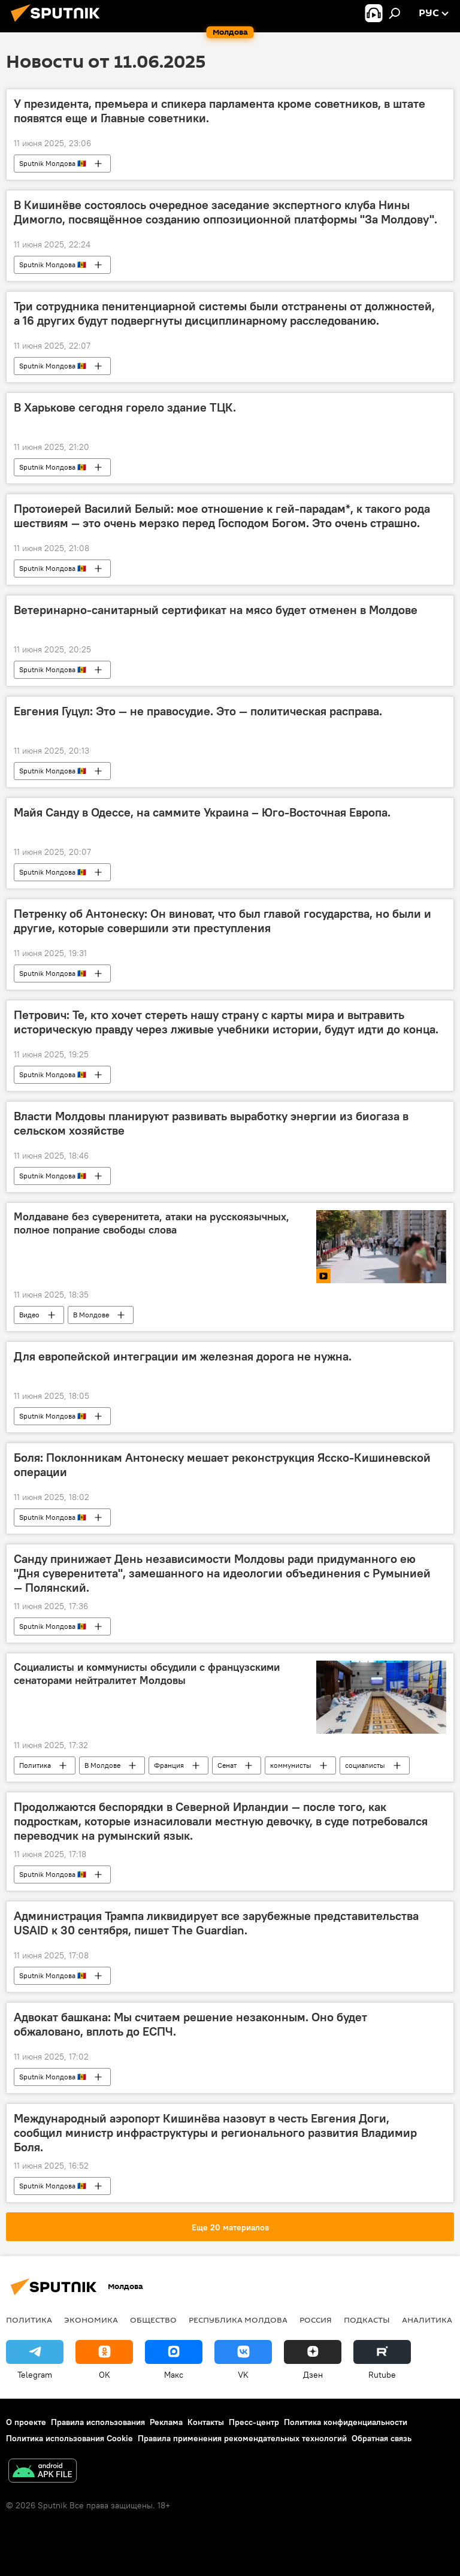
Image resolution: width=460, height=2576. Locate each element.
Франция (169, 1765)
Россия (315, 2319)
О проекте (26, 2422)
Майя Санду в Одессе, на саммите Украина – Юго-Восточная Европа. (202, 812)
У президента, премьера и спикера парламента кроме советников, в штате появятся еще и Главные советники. (219, 110)
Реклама (166, 2422)
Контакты (205, 2422)
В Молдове (91, 1314)
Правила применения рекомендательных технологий (242, 2438)
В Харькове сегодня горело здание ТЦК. (125, 407)
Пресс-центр (254, 2422)
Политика (35, 1765)
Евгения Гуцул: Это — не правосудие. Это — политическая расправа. (198, 711)
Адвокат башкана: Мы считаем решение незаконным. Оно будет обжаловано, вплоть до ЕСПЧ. (190, 2024)
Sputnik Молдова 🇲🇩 (52, 163)
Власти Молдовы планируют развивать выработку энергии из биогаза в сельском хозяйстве (211, 1123)
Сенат (227, 1765)
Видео (29, 1314)
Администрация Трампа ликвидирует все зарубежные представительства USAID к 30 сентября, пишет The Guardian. (216, 1923)
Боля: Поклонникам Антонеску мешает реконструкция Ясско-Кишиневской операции (222, 1464)
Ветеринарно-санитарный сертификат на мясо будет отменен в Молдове (215, 610)
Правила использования (98, 2422)
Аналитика (427, 2319)
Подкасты (367, 2319)
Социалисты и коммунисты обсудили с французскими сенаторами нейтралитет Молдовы (147, 1674)
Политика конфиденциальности (345, 2422)
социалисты (365, 1765)
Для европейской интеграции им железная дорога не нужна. (183, 1356)
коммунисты (290, 1765)
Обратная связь (381, 2438)
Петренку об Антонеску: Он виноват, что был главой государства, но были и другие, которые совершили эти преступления (222, 920)
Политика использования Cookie (69, 2438)
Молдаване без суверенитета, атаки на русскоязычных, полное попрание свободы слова (151, 1223)
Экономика (91, 2319)
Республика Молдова (238, 2319)
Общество (153, 2319)
